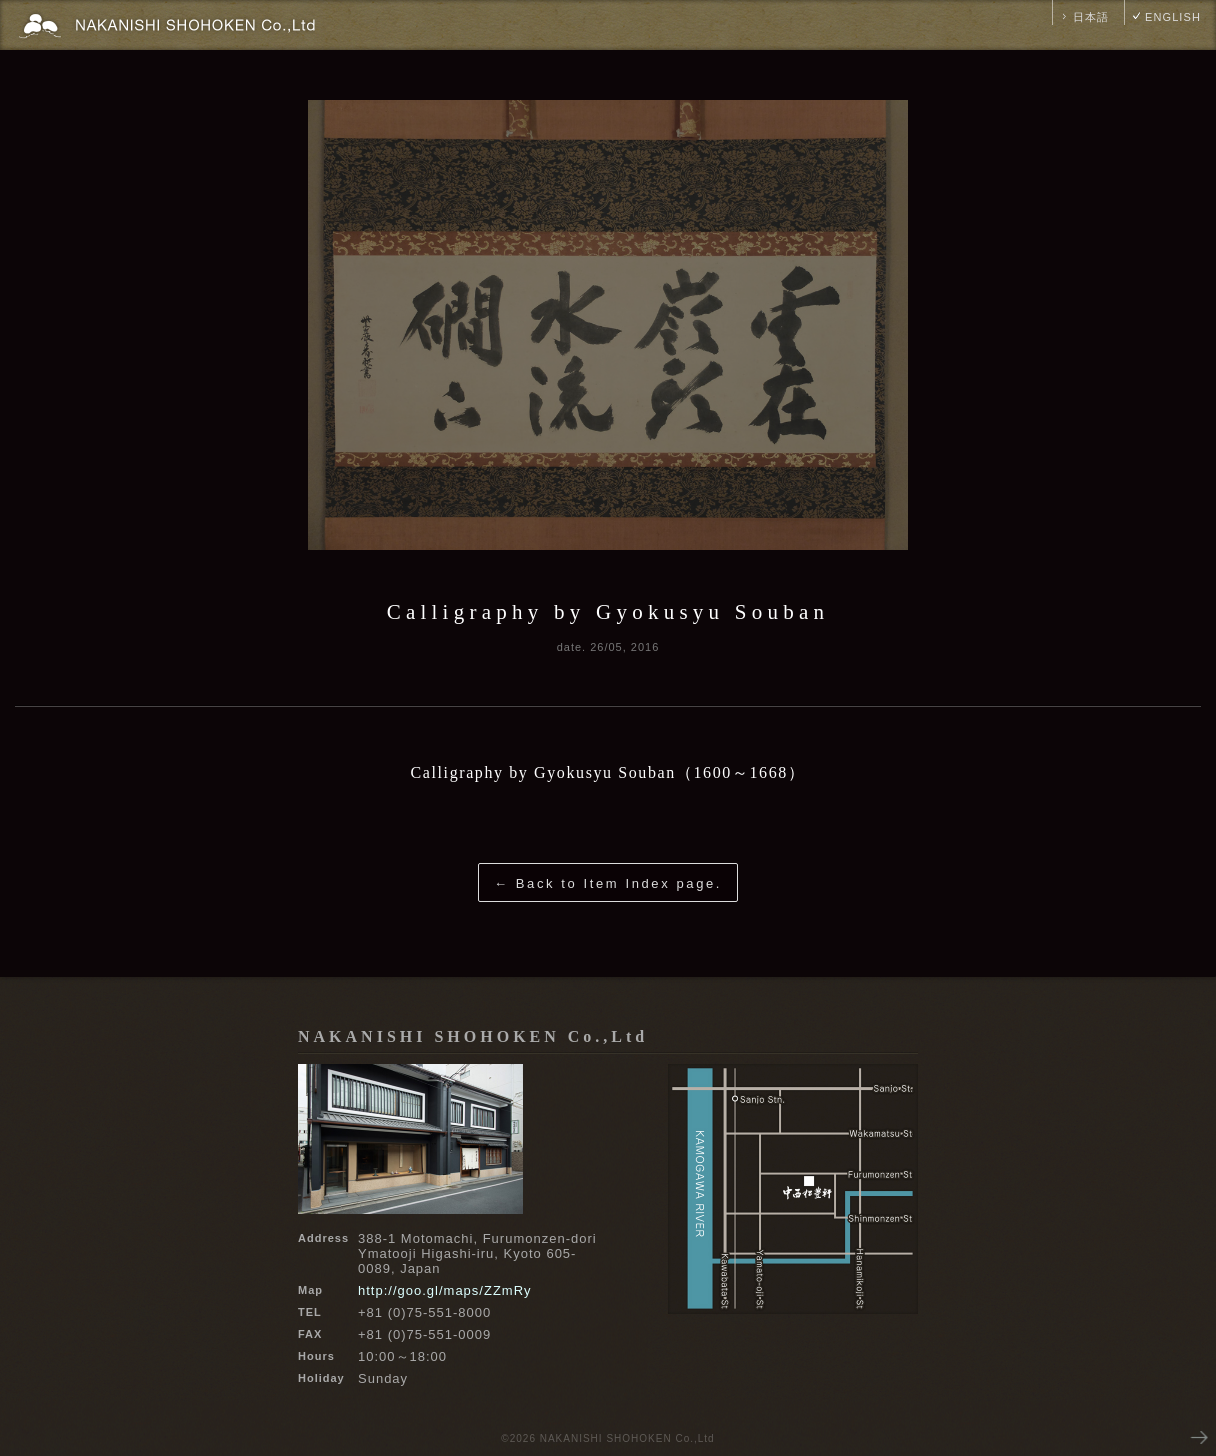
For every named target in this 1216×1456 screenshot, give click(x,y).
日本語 (1091, 17)
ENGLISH (1173, 17)
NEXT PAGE (1198, 1436)
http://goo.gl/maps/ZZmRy (445, 1290)
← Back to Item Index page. (608, 883)
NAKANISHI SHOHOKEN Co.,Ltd (473, 1036)
